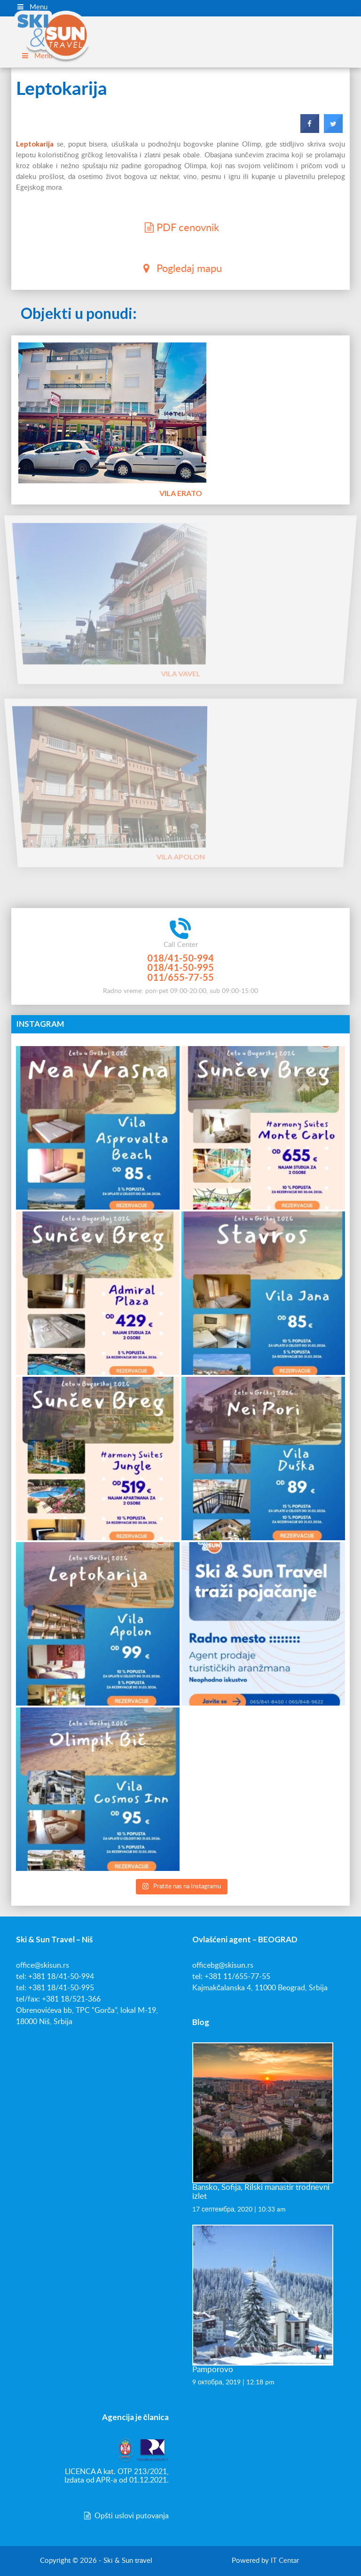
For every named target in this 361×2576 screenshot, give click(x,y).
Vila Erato (180, 492)
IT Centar (285, 2560)
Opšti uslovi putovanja (125, 2516)
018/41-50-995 (180, 967)
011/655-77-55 (180, 977)
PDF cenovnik (180, 227)
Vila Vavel (180, 631)
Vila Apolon (181, 813)
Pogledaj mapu (180, 268)
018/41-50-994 (180, 957)
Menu (31, 7)
